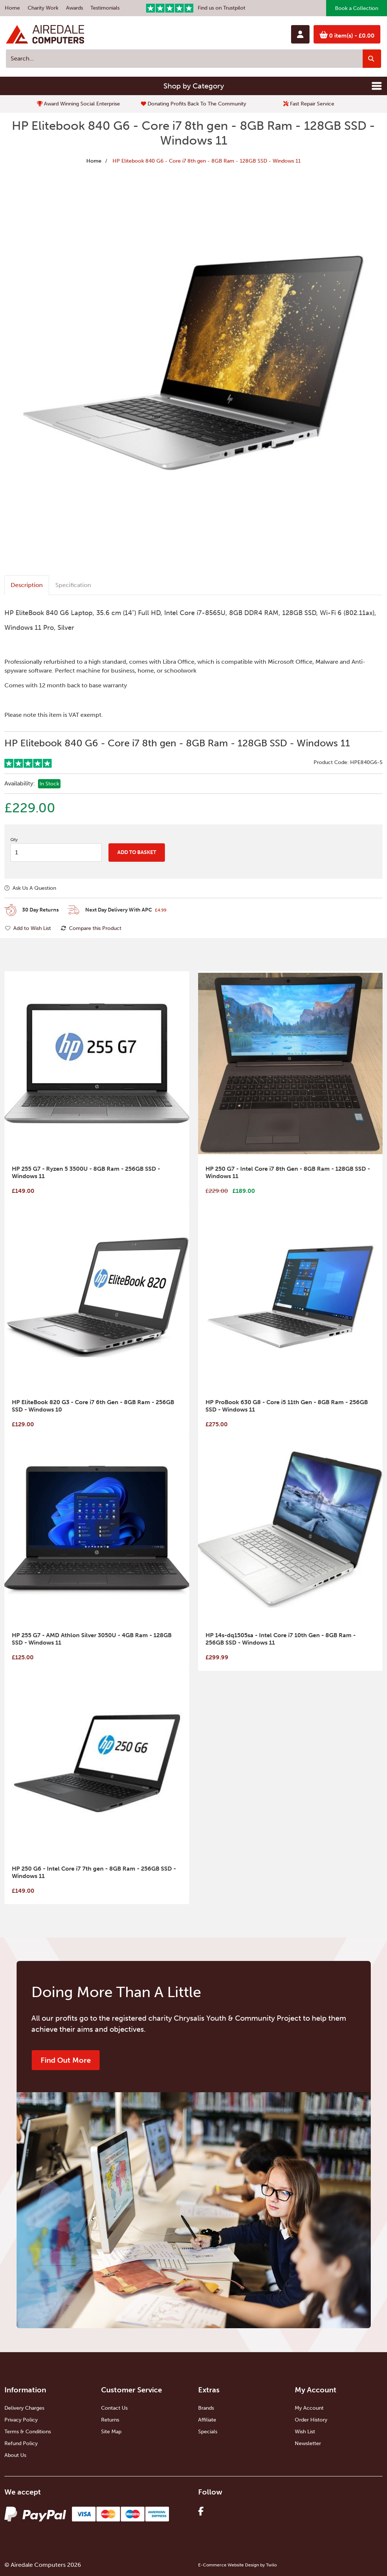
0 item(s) (347, 35)
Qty (14, 839)
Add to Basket (136, 852)
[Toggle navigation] (376, 86)
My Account (309, 2408)
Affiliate (207, 2420)
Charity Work (43, 8)
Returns (110, 2420)
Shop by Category (193, 85)
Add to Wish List (28, 928)
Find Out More (66, 2060)
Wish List (305, 2432)
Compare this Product (91, 928)
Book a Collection (356, 8)
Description (27, 585)
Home (12, 8)
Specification (73, 585)
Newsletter (308, 2443)
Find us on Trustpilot (195, 8)
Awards (74, 8)
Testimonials (105, 8)
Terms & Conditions (27, 2432)
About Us (15, 2455)
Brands (206, 2408)
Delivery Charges (24, 2408)
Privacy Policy (21, 2420)
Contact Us (114, 2408)
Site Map (111, 2432)
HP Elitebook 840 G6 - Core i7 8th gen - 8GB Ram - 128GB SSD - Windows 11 (207, 161)
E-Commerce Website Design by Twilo (237, 2565)
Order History (311, 2420)
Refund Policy (21, 2443)
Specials (207, 2432)
